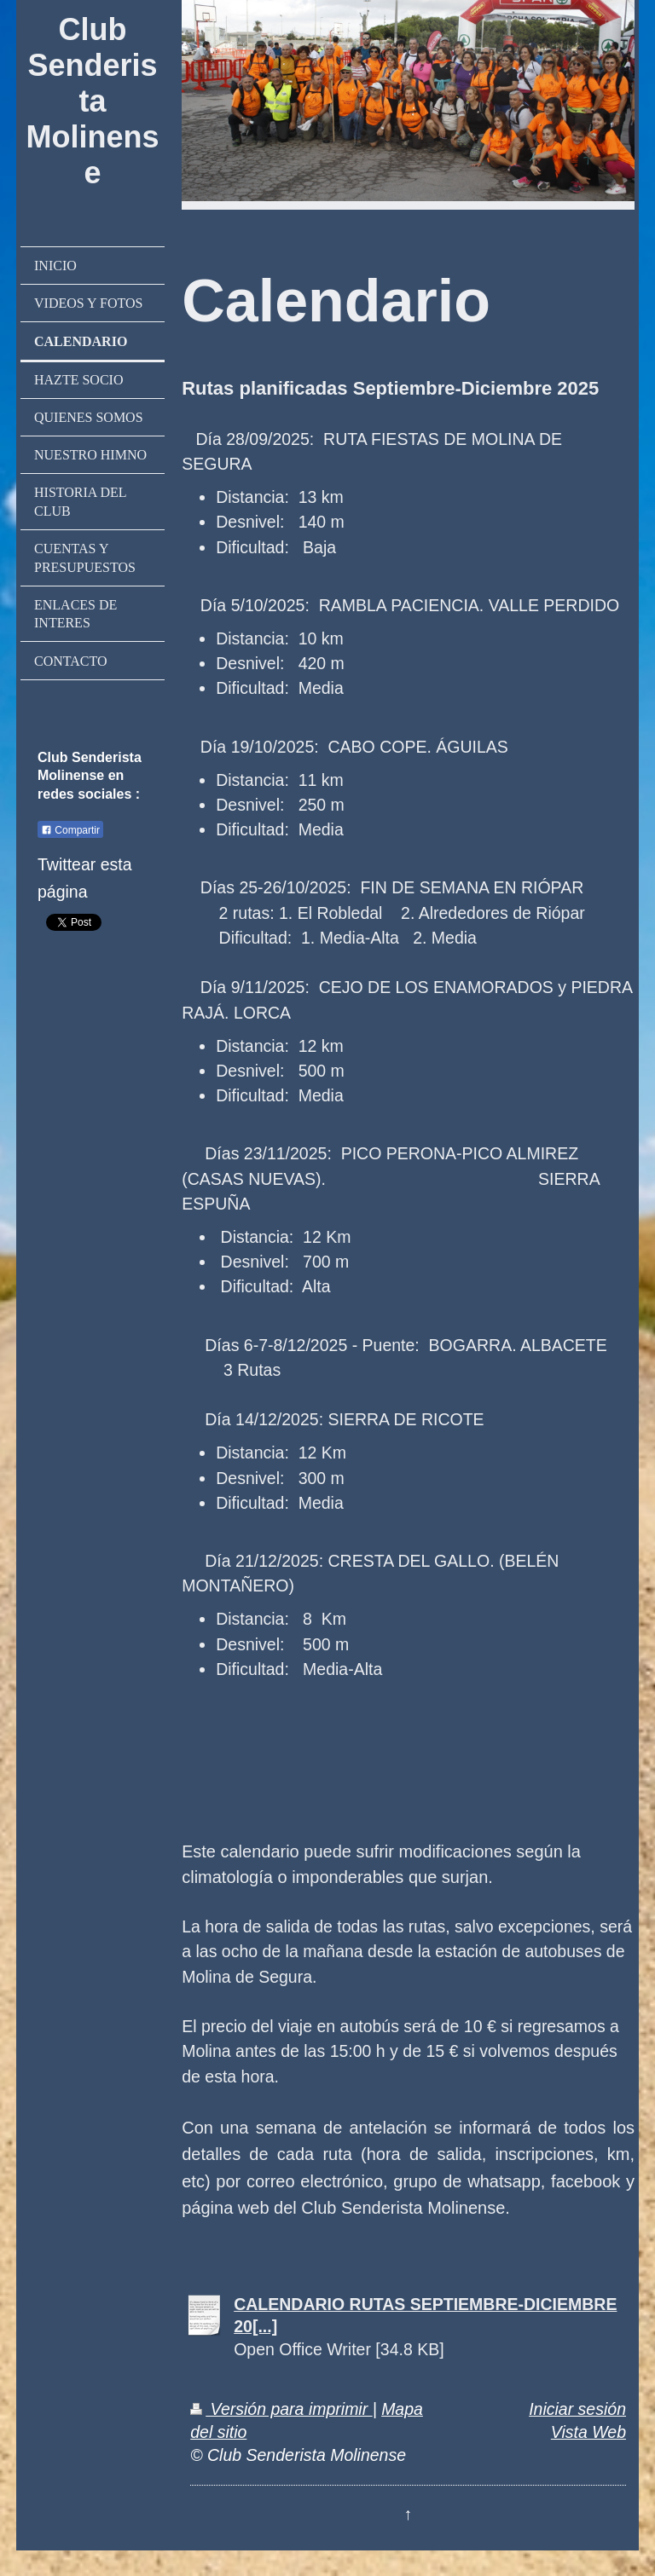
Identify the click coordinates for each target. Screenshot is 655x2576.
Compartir (70, 830)
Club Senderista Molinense (92, 101)
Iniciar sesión (577, 2409)
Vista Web (588, 2432)
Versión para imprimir (281, 2409)
